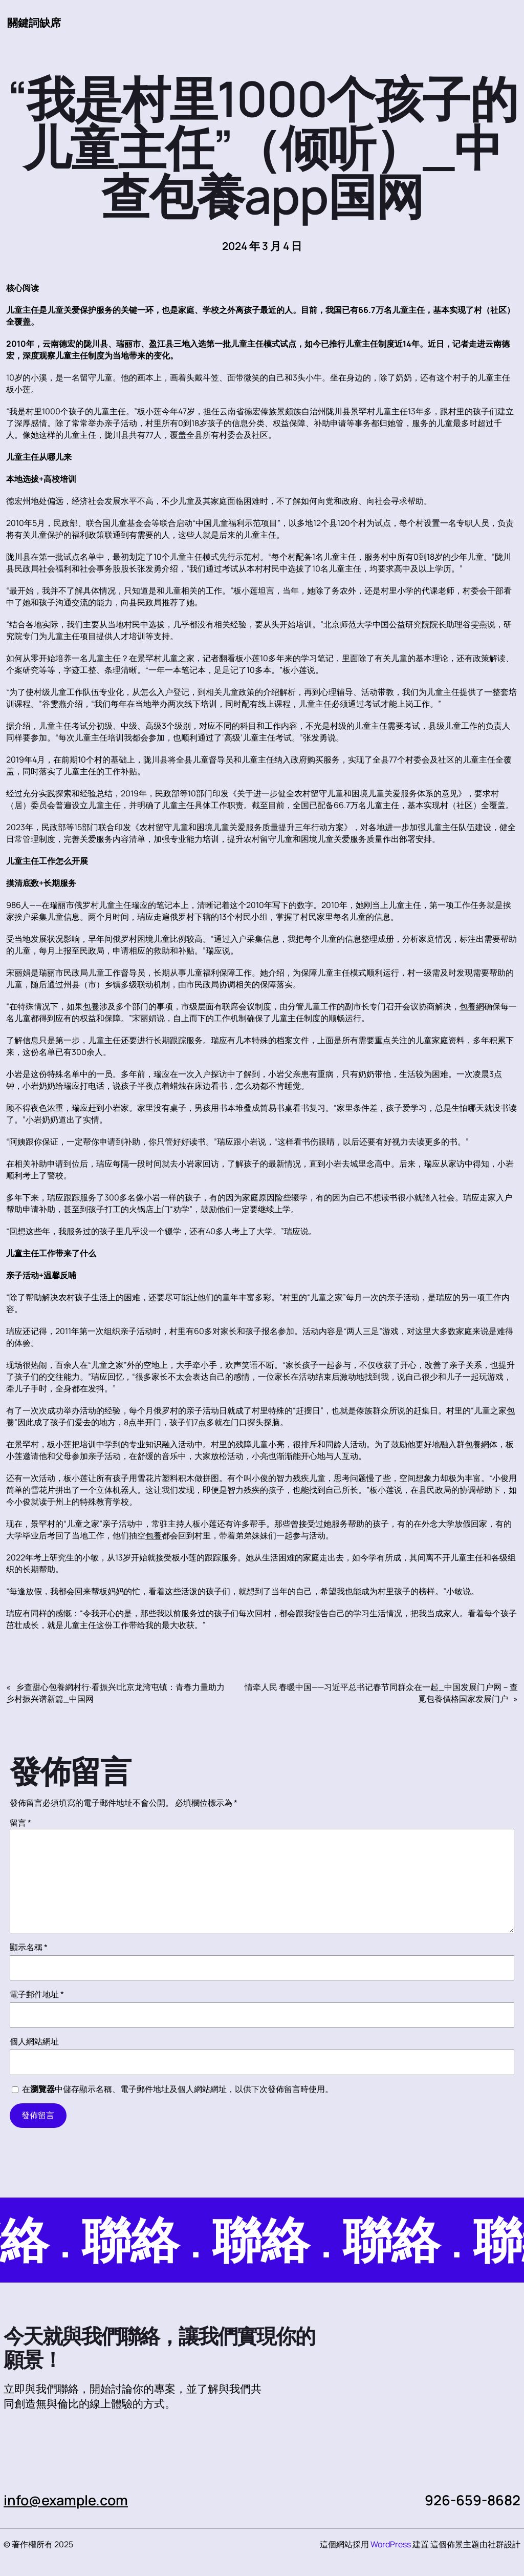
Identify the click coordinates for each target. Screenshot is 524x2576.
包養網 (472, 1006)
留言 (20, 1822)
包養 (91, 1006)
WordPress (390, 2544)
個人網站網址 (34, 2041)
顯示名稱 (29, 1947)
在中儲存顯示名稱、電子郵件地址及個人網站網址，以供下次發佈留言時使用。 (177, 2089)
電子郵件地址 (37, 1994)
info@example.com (66, 2499)
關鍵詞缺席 (34, 22)
